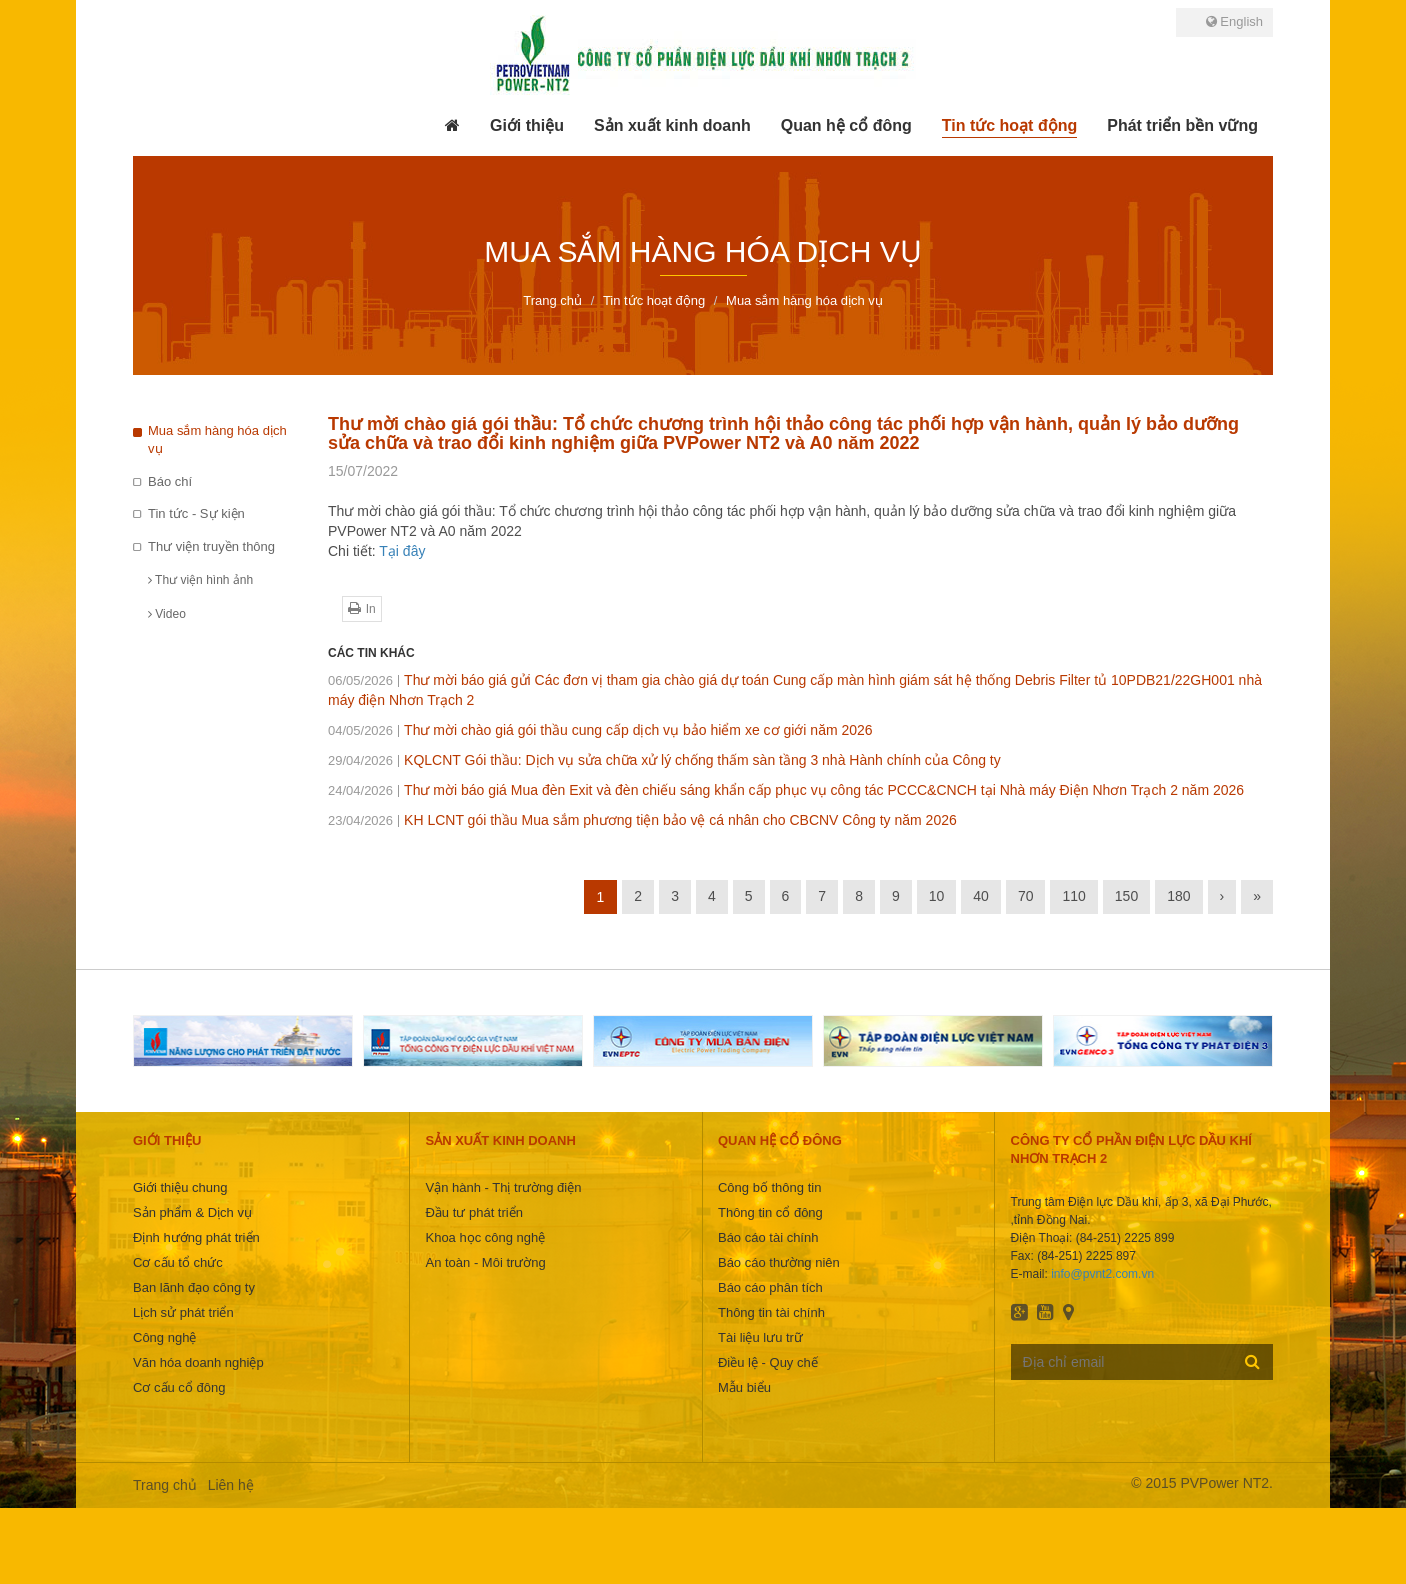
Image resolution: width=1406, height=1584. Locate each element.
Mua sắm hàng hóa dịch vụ (217, 440)
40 (981, 896)
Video (167, 614)
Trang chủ (165, 1485)
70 (1026, 896)
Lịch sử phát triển (183, 1312)
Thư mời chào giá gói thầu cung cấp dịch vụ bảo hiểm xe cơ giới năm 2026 (600, 730)
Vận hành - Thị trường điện (503, 1187)
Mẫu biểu (744, 1387)
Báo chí (170, 481)
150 (1126, 896)
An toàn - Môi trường (485, 1262)
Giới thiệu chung (180, 1187)
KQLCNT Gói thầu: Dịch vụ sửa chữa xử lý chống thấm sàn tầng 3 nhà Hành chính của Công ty (664, 760)
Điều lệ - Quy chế (768, 1362)
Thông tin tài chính (771, 1312)
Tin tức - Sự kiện (196, 513)
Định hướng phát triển (196, 1237)
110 (1073, 896)
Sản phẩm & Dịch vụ (192, 1212)
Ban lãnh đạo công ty (194, 1287)
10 (937, 896)
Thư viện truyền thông (211, 546)
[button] (527, 126)
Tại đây (402, 551)
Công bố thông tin (769, 1187)
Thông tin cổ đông (770, 1212)
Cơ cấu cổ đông (179, 1387)
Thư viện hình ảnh (200, 580)
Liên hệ (231, 1485)
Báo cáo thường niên (779, 1262)
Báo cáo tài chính (768, 1237)
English (1234, 21)
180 (1178, 896)
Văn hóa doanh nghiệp (198, 1362)
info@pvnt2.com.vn (1102, 1274)
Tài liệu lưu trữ (760, 1337)
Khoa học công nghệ (485, 1237)
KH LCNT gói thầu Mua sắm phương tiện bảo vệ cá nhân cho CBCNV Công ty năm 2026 (642, 820)
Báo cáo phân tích (770, 1287)
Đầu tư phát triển (473, 1212)
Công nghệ (164, 1337)
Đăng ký (1252, 1361)
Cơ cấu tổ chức (178, 1262)
